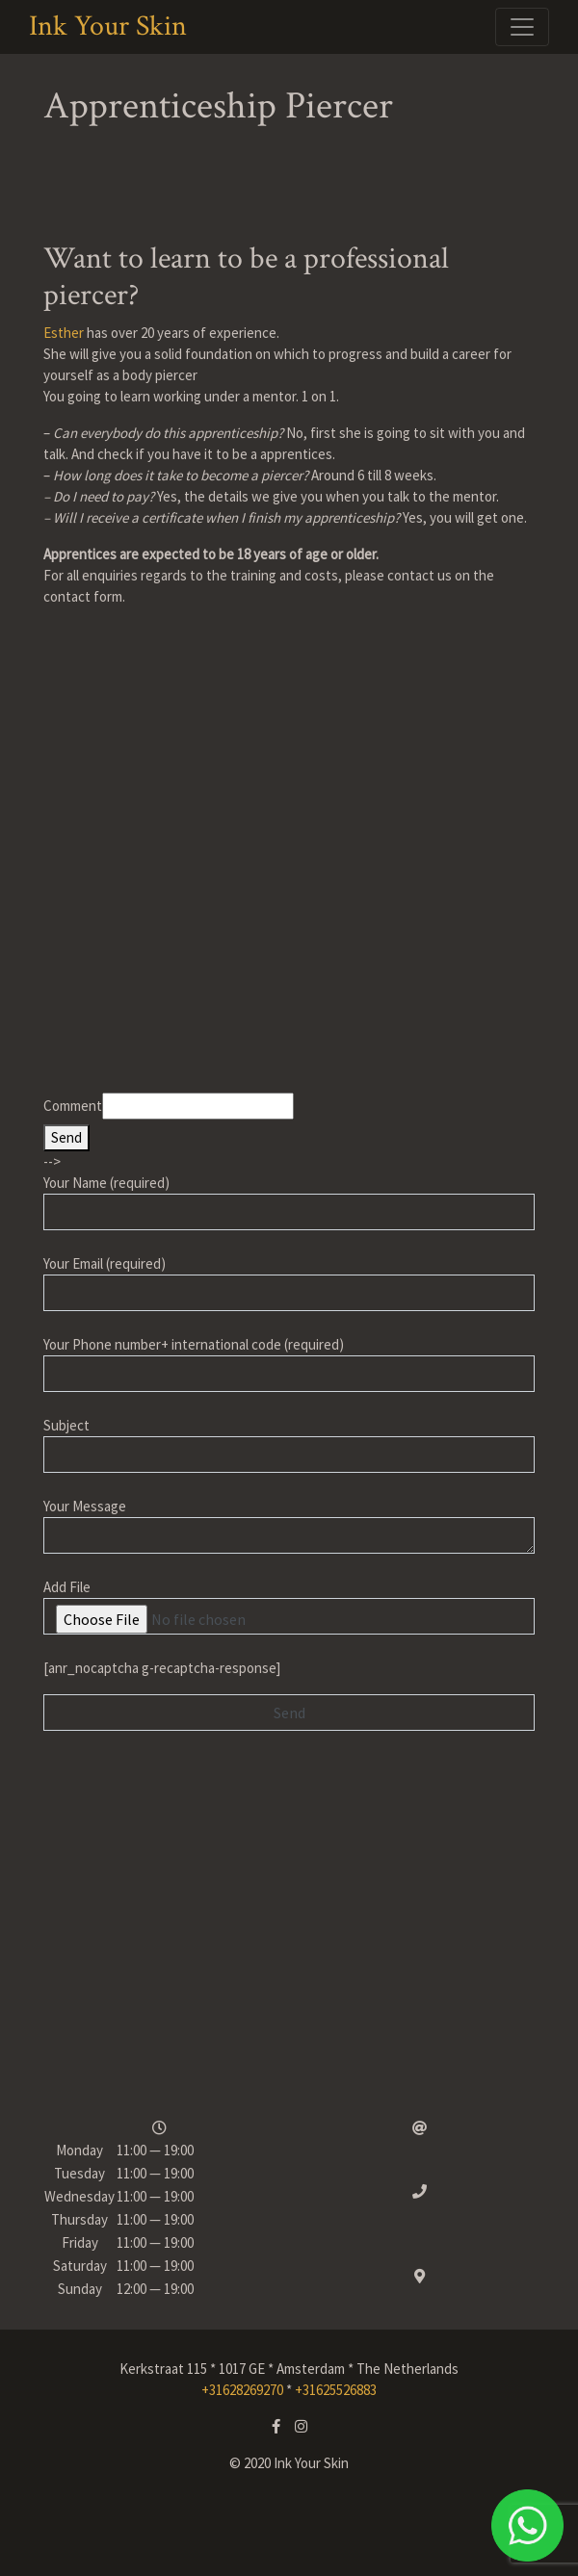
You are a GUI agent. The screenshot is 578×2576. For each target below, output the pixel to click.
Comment (72, 1105)
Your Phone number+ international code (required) (289, 1363)
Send (66, 1137)
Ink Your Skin (108, 27)
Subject (289, 1444)
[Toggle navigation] (522, 27)
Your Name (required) (289, 1201)
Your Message (289, 1525)
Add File (289, 1606)
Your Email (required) (289, 1282)
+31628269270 (242, 2390)
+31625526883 (336, 2390)
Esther (63, 332)
